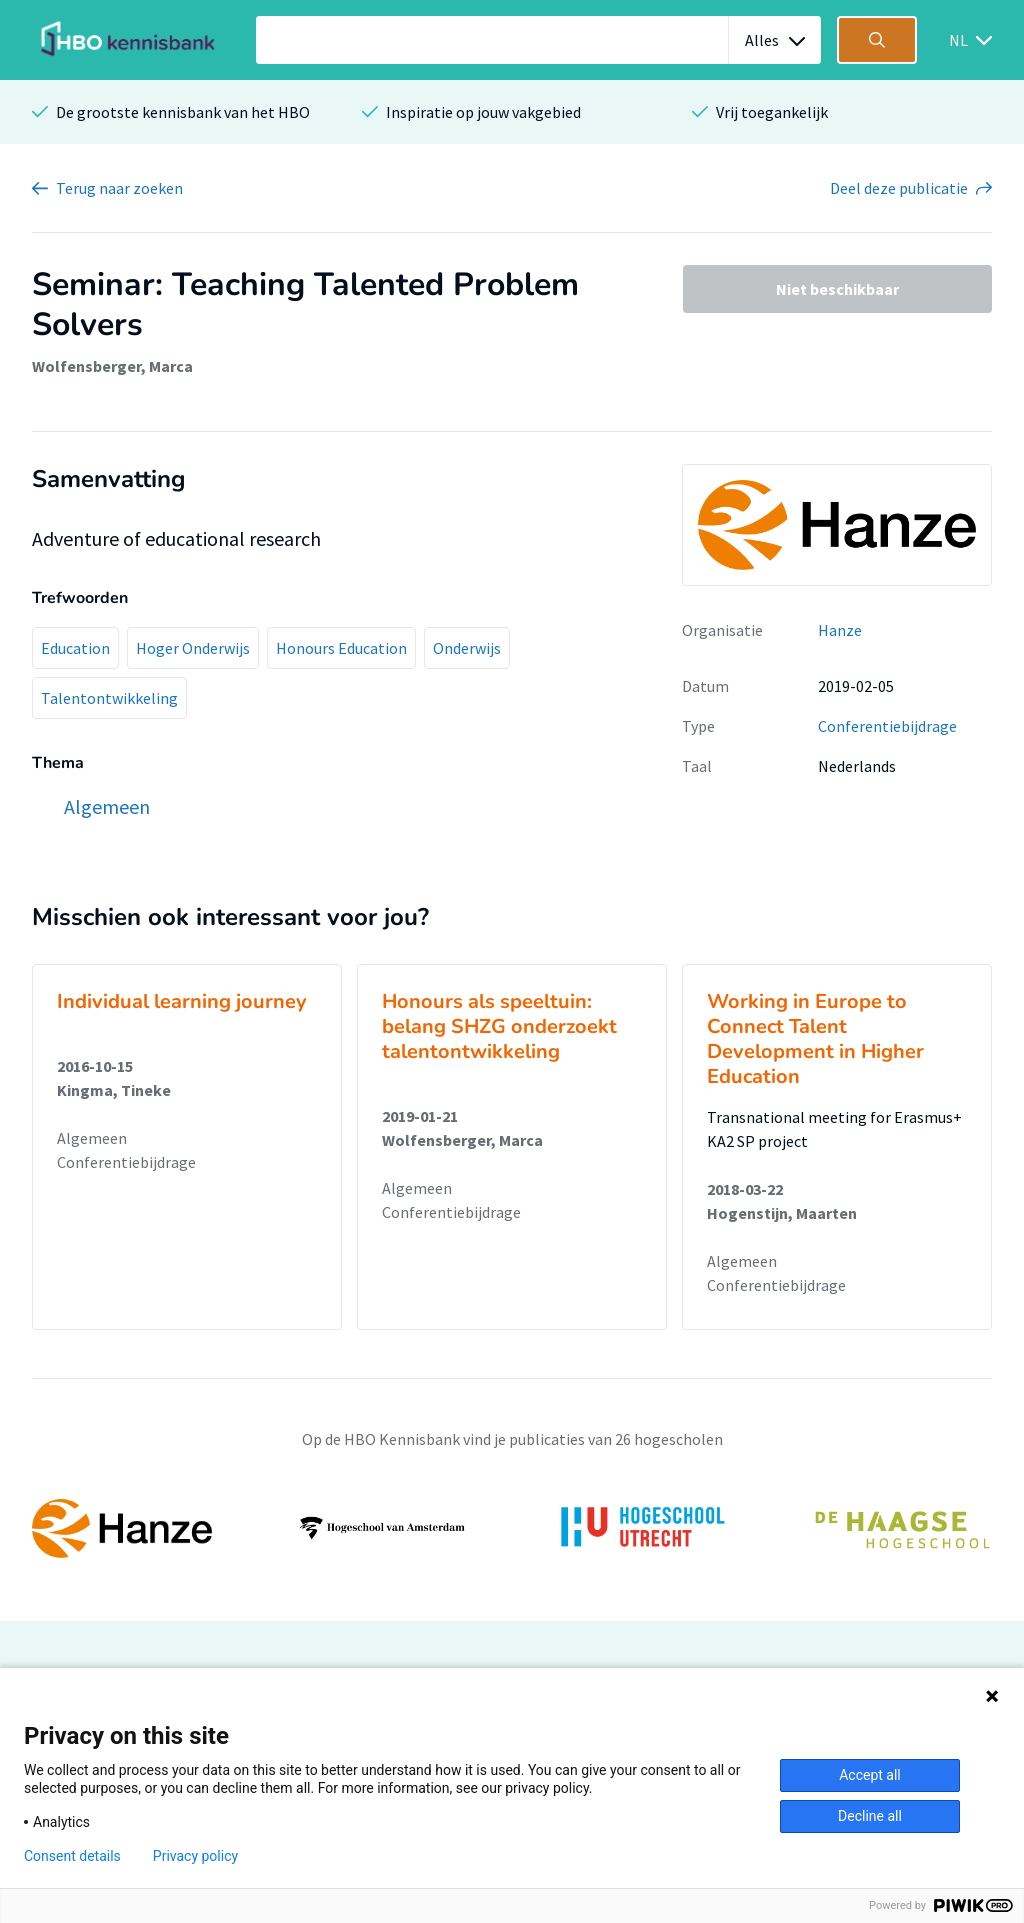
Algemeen (92, 1138)
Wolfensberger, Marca (112, 366)
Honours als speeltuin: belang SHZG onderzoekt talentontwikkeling (499, 1026)
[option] (512, 1528)
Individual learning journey (182, 1001)
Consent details (72, 1856)
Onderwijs (467, 648)
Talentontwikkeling (109, 698)
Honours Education (341, 648)
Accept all (870, 1775)
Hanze (840, 630)
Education (75, 648)
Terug (119, 188)
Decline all (870, 1816)
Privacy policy (195, 1856)
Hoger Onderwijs (193, 648)
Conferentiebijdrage (887, 726)
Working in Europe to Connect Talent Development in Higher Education (815, 1039)
